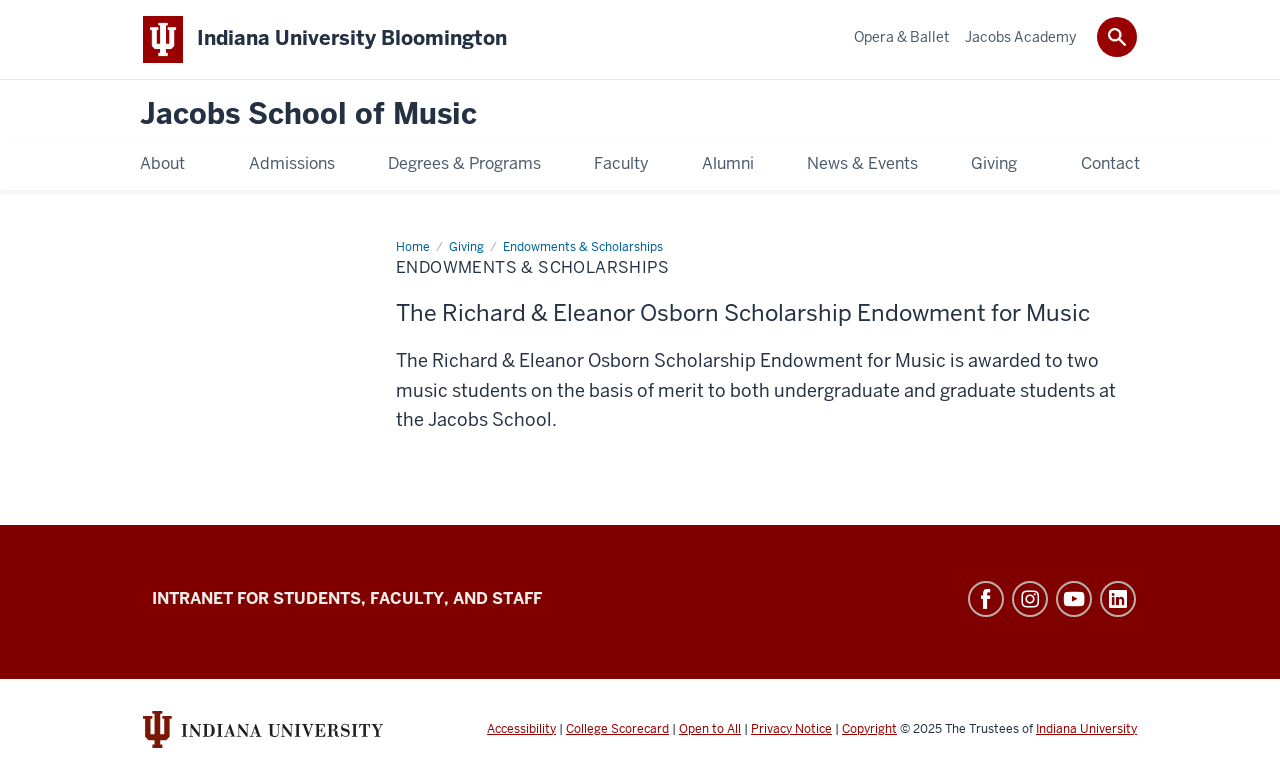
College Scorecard (617, 729)
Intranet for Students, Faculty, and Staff (347, 598)
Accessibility (521, 729)
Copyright (869, 729)
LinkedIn (1118, 599)
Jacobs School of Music (308, 114)
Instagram (1030, 599)
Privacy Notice (791, 729)
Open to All (710, 729)
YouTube (1074, 599)
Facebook (986, 599)
